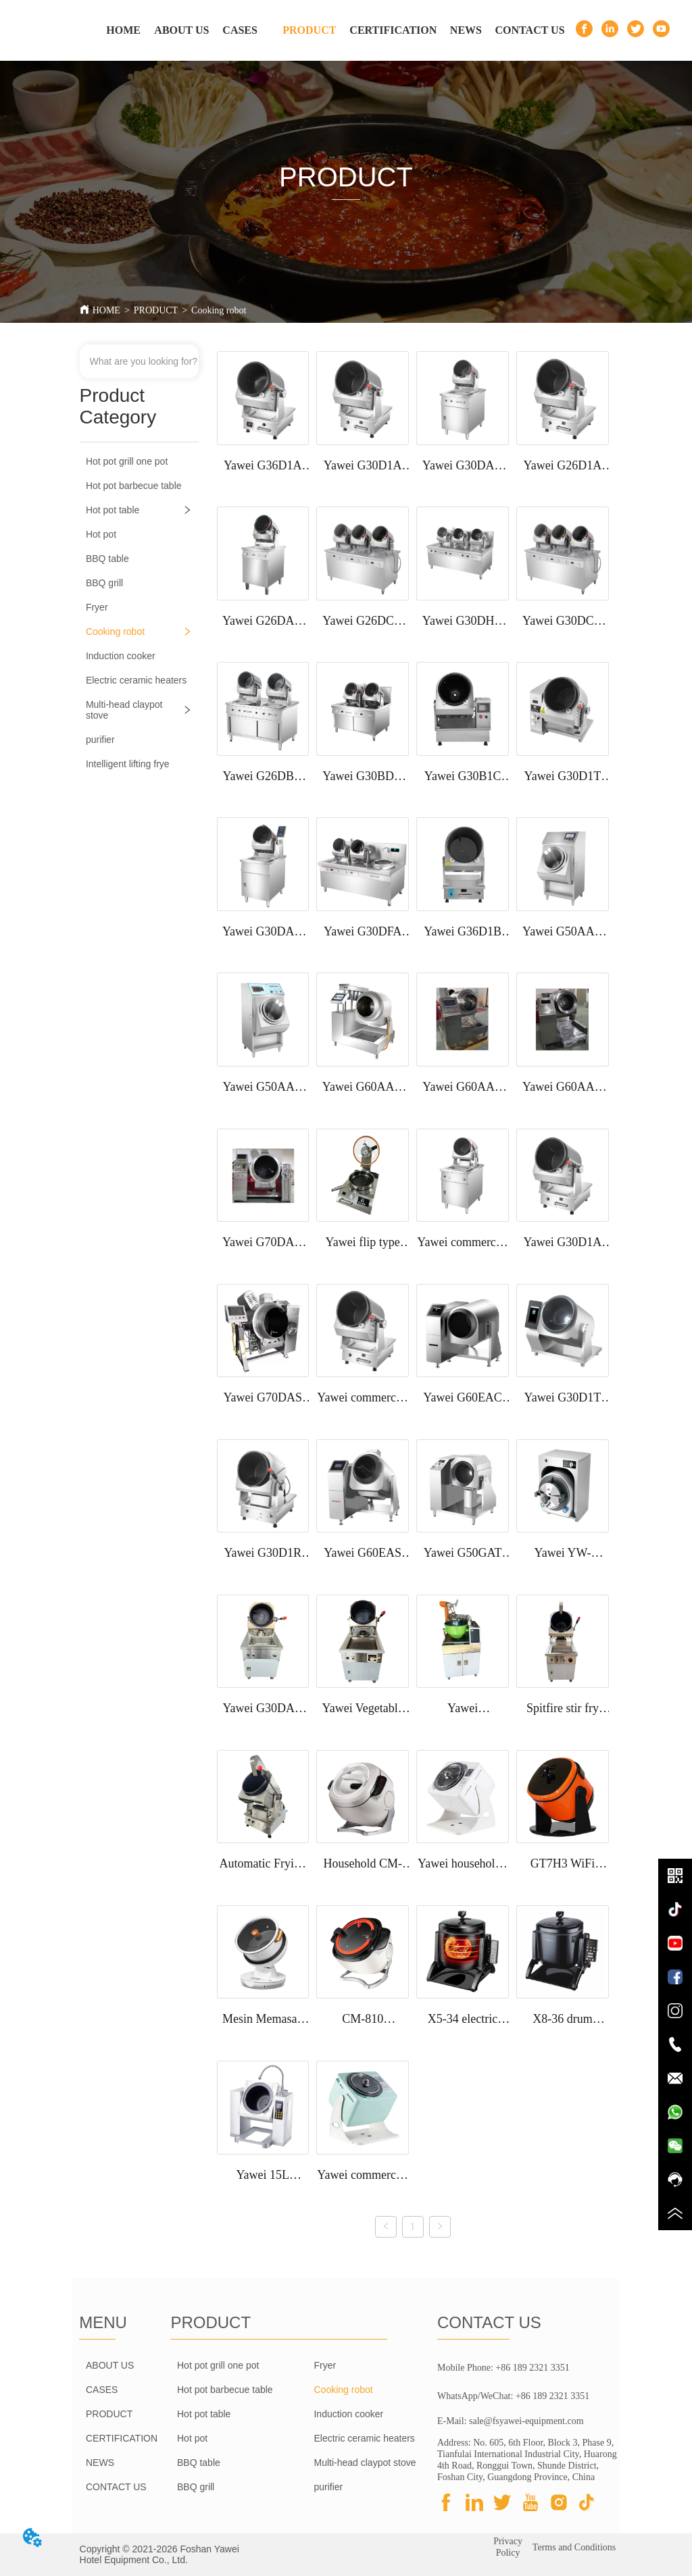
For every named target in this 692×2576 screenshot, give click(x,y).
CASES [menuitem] (239, 30)
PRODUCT (156, 310)
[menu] (330, 30)
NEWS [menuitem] (466, 30)
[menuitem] (309, 30)
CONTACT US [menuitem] (530, 30)
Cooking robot (218, 310)
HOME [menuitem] (123, 30)
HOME (106, 310)
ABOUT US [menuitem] (181, 30)
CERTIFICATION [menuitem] (393, 30)
